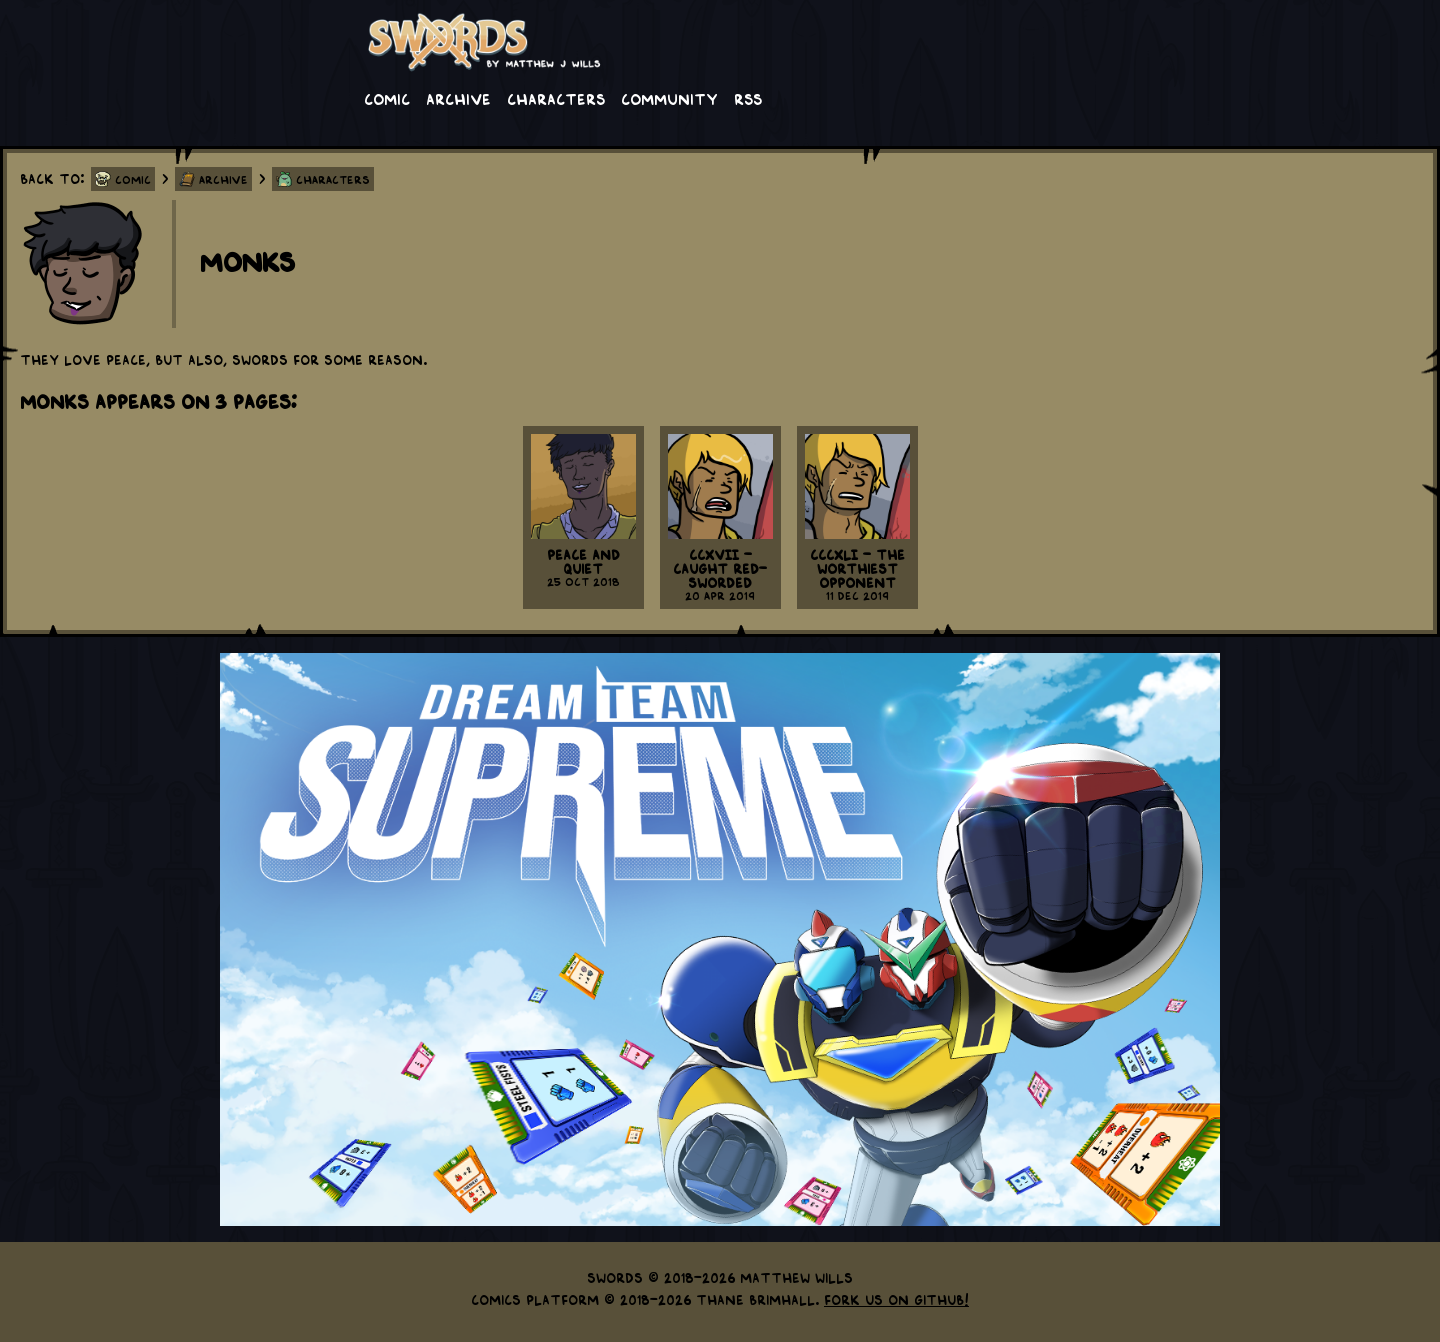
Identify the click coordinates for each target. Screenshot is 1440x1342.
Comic (387, 98)
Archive (458, 98)
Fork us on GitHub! (896, 1299)
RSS (748, 98)
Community (669, 98)
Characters (556, 98)
